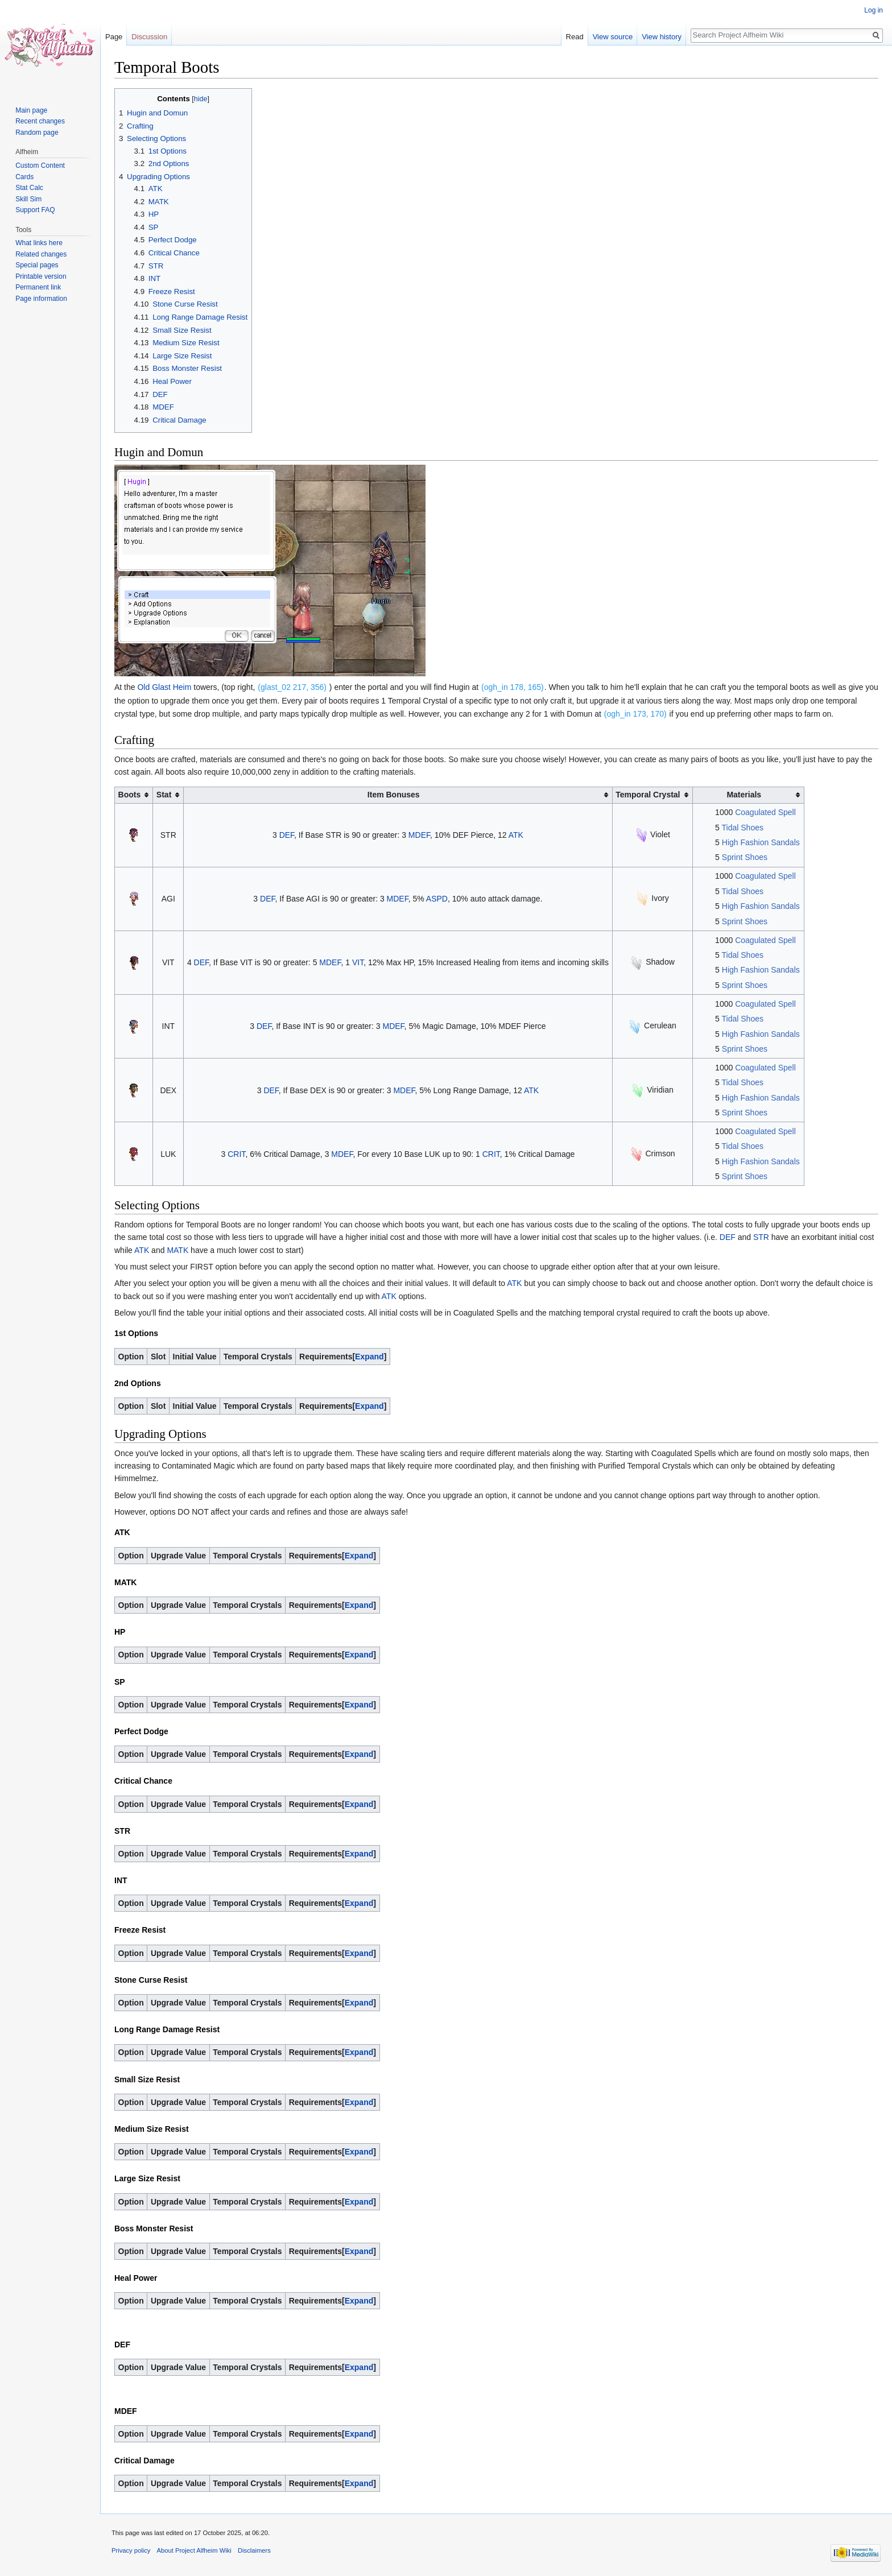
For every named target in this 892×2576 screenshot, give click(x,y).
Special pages (36, 265)
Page (113, 36)
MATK (177, 1250)
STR (761, 1237)
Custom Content (40, 165)
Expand (369, 1356)
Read (575, 36)
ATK (516, 835)
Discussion (149, 36)
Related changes (41, 254)
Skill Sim (28, 199)
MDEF (419, 835)
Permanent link (38, 287)
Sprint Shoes (744, 857)
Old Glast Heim (164, 687)
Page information (41, 299)
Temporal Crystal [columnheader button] (648, 794)
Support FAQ (35, 210)
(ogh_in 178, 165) (512, 687)
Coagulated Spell (765, 812)
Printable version (40, 276)
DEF (286, 835)
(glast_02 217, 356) (292, 687)
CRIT (236, 1154)
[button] (369, 1356)
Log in (873, 10)
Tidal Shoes (742, 827)
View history (662, 36)
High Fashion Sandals (761, 842)
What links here (39, 243)
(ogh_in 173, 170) (635, 713)
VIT (358, 962)
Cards (24, 177)
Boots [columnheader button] (129, 794)
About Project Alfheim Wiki (194, 2550)
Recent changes (40, 121)
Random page (36, 133)
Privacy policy (131, 2550)
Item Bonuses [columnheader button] (393, 794)
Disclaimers (254, 2550)
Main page (31, 110)
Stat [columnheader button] (163, 794)
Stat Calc (29, 188)
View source (613, 36)
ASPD (437, 898)
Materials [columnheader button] (743, 794)
